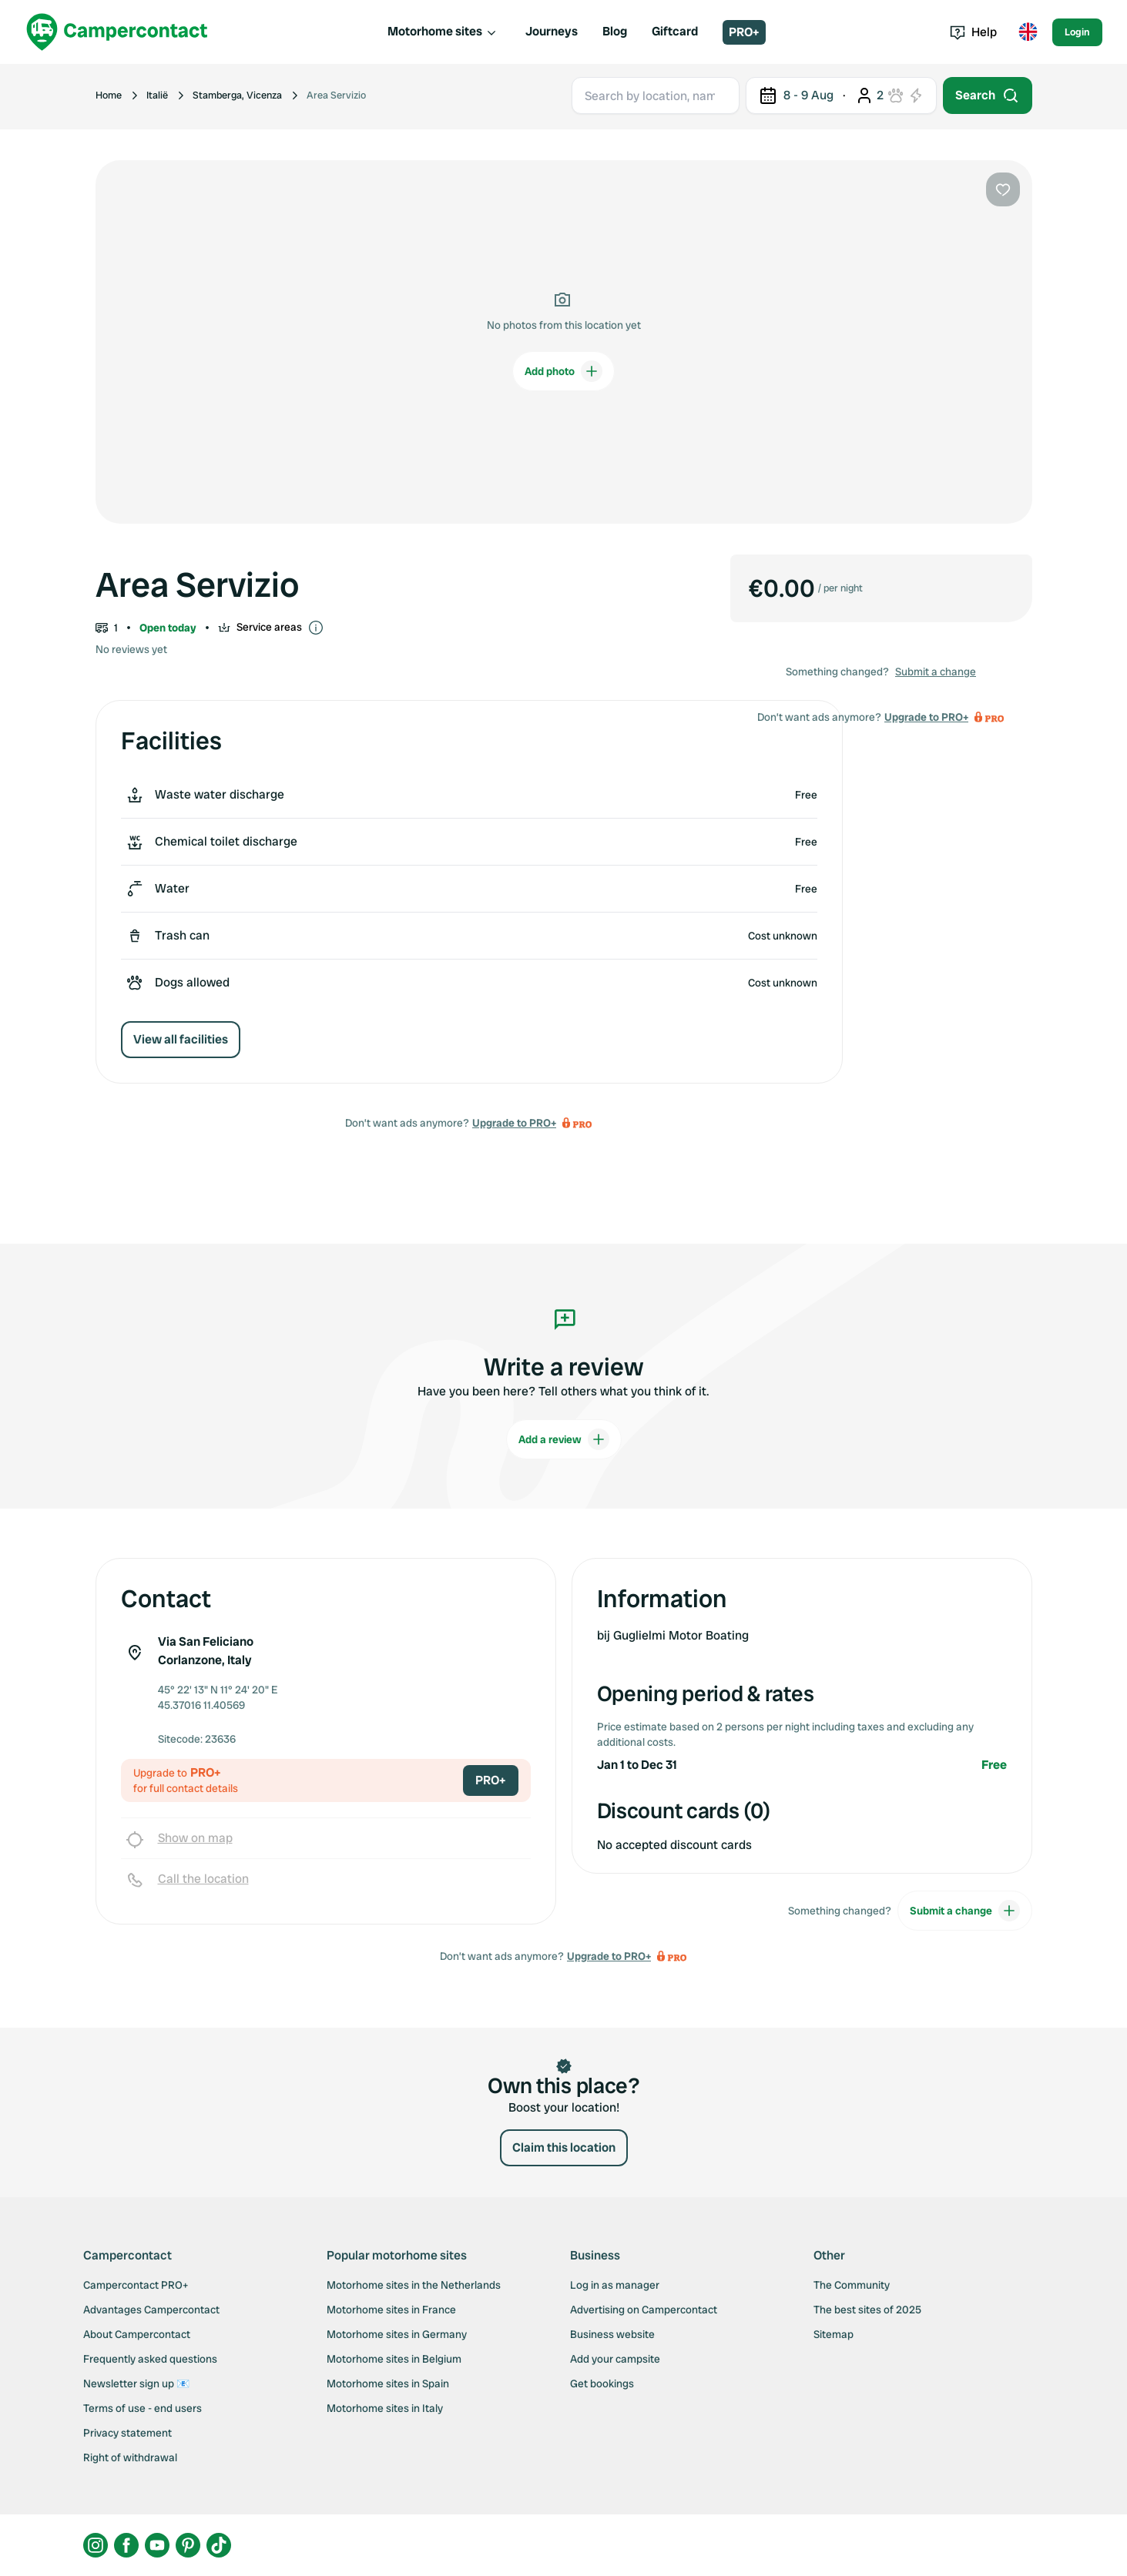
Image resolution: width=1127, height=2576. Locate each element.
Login (1077, 32)
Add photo (563, 371)
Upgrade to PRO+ (514, 1123)
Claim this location (563, 2147)
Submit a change (935, 671)
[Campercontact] (117, 32)
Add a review (563, 1439)
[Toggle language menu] (1027, 32)
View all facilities (180, 1039)
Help (973, 32)
